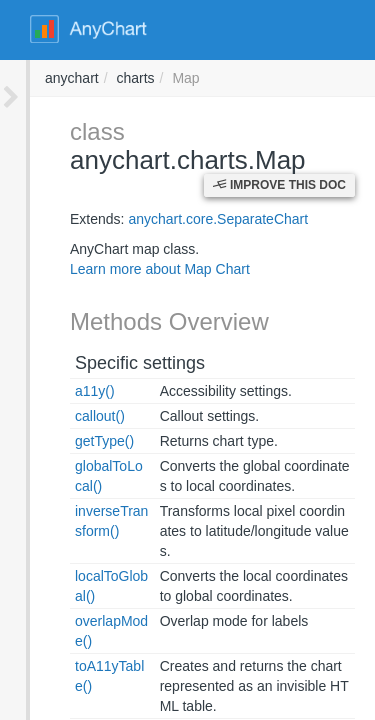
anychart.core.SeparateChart (188, 191)
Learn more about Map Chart (130, 241)
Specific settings (110, 334)
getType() (74, 413)
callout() (70, 388)
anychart (342, 78)
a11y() (65, 363)
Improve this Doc (279, 157)
